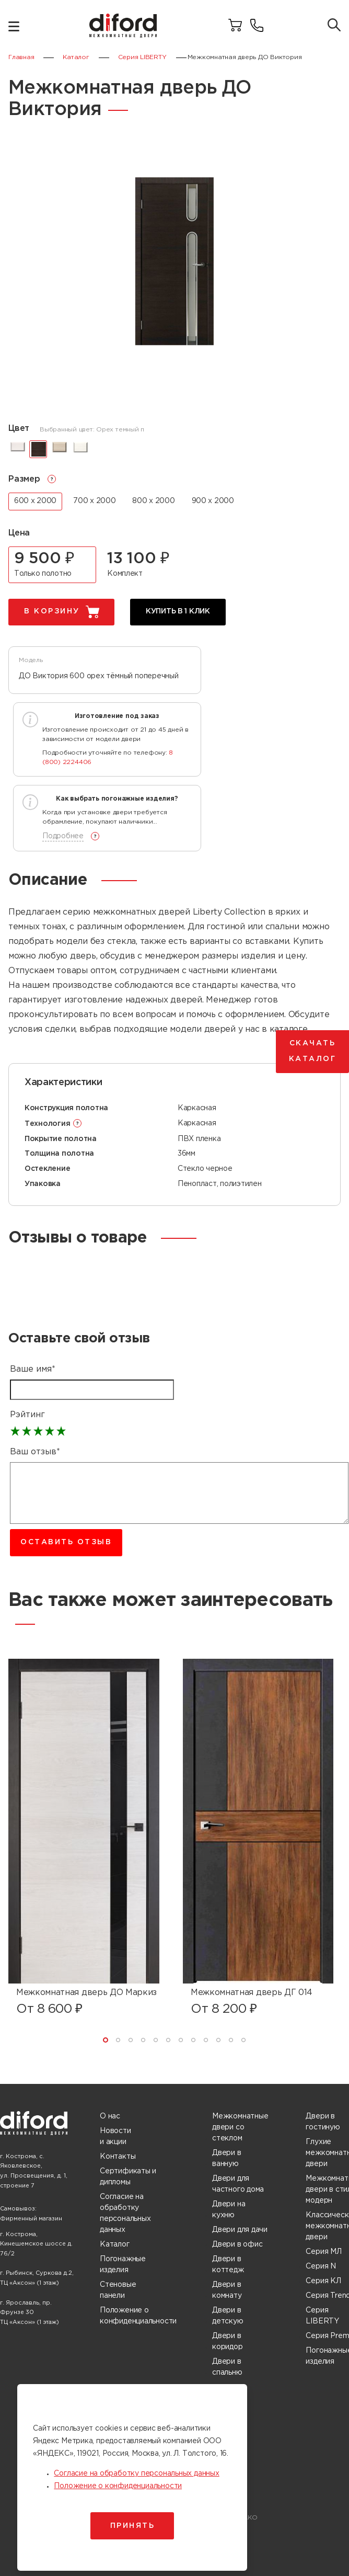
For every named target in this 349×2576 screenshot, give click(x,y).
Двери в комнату (227, 2290)
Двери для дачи (239, 2230)
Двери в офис (237, 2244)
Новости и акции (115, 2136)
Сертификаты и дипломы (128, 2176)
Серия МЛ (323, 2252)
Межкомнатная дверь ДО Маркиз (86, 1993)
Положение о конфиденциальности (138, 2315)
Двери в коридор (227, 2341)
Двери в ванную (226, 2158)
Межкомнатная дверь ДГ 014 (251, 1993)
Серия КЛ (323, 2281)
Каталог (115, 2244)
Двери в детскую (227, 2315)
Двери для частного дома (238, 2184)
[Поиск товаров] (334, 25)
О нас (110, 2116)
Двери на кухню (228, 2209)
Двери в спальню (227, 2367)
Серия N (321, 2266)
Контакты (117, 2156)
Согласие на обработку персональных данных (125, 2213)
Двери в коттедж (228, 2264)
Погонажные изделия (123, 2264)
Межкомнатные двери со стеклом (240, 2127)
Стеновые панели (118, 2290)
